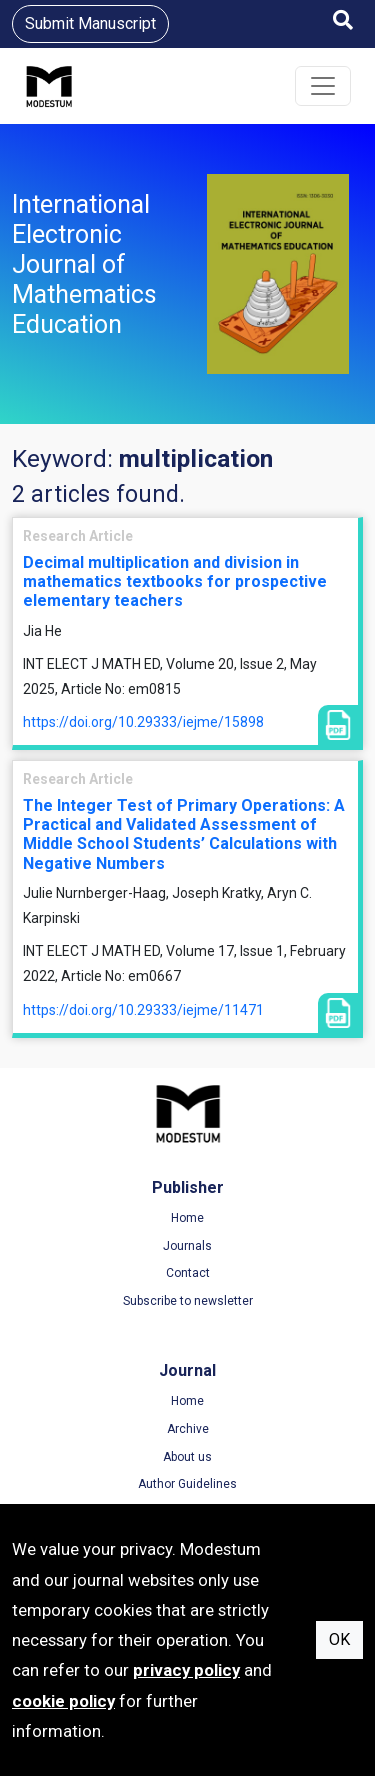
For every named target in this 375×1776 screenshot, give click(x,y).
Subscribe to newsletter (188, 1301)
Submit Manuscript (90, 23)
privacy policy (186, 1670)
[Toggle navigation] (323, 86)
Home (187, 1218)
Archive (188, 1429)
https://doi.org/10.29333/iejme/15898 (143, 722)
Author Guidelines (187, 1484)
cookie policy (63, 1701)
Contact (188, 1273)
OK (339, 1639)
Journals (187, 1246)
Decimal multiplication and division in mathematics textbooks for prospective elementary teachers (175, 581)
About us (187, 1457)
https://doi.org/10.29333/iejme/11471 (143, 1010)
